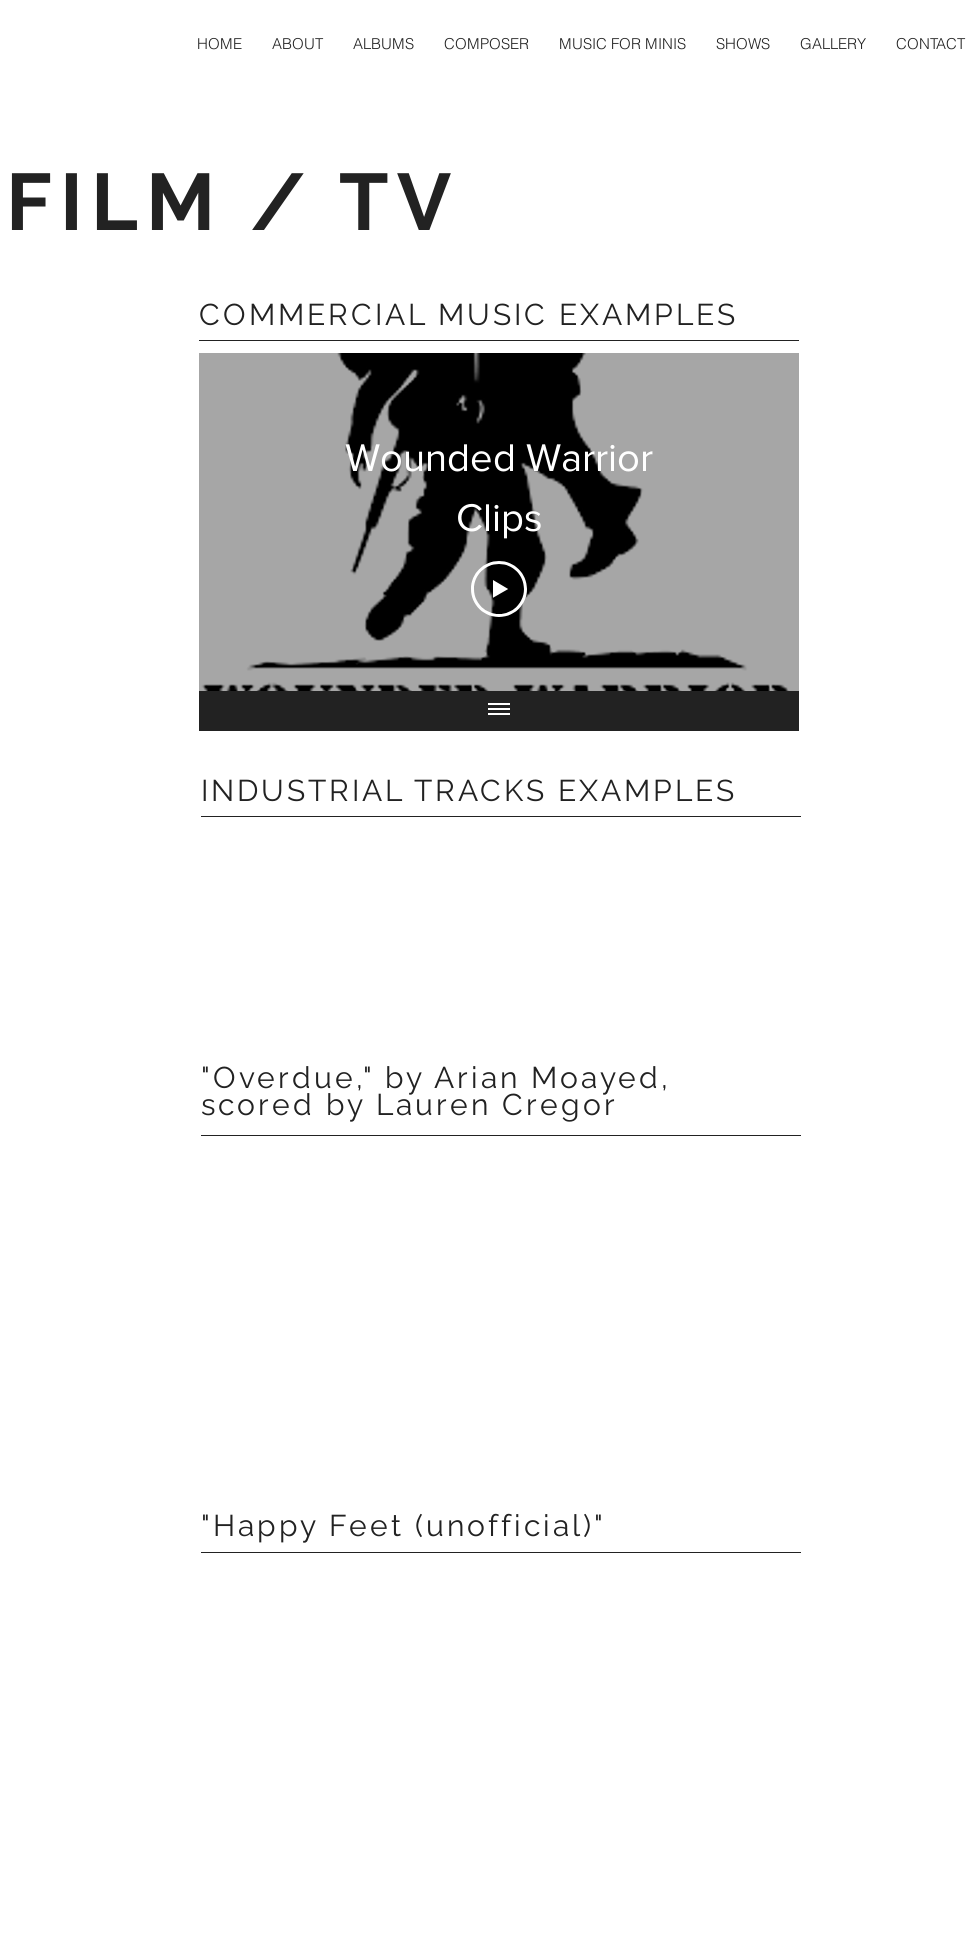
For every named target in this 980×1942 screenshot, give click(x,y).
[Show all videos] (499, 711)
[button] (486, 43)
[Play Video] (499, 589)
